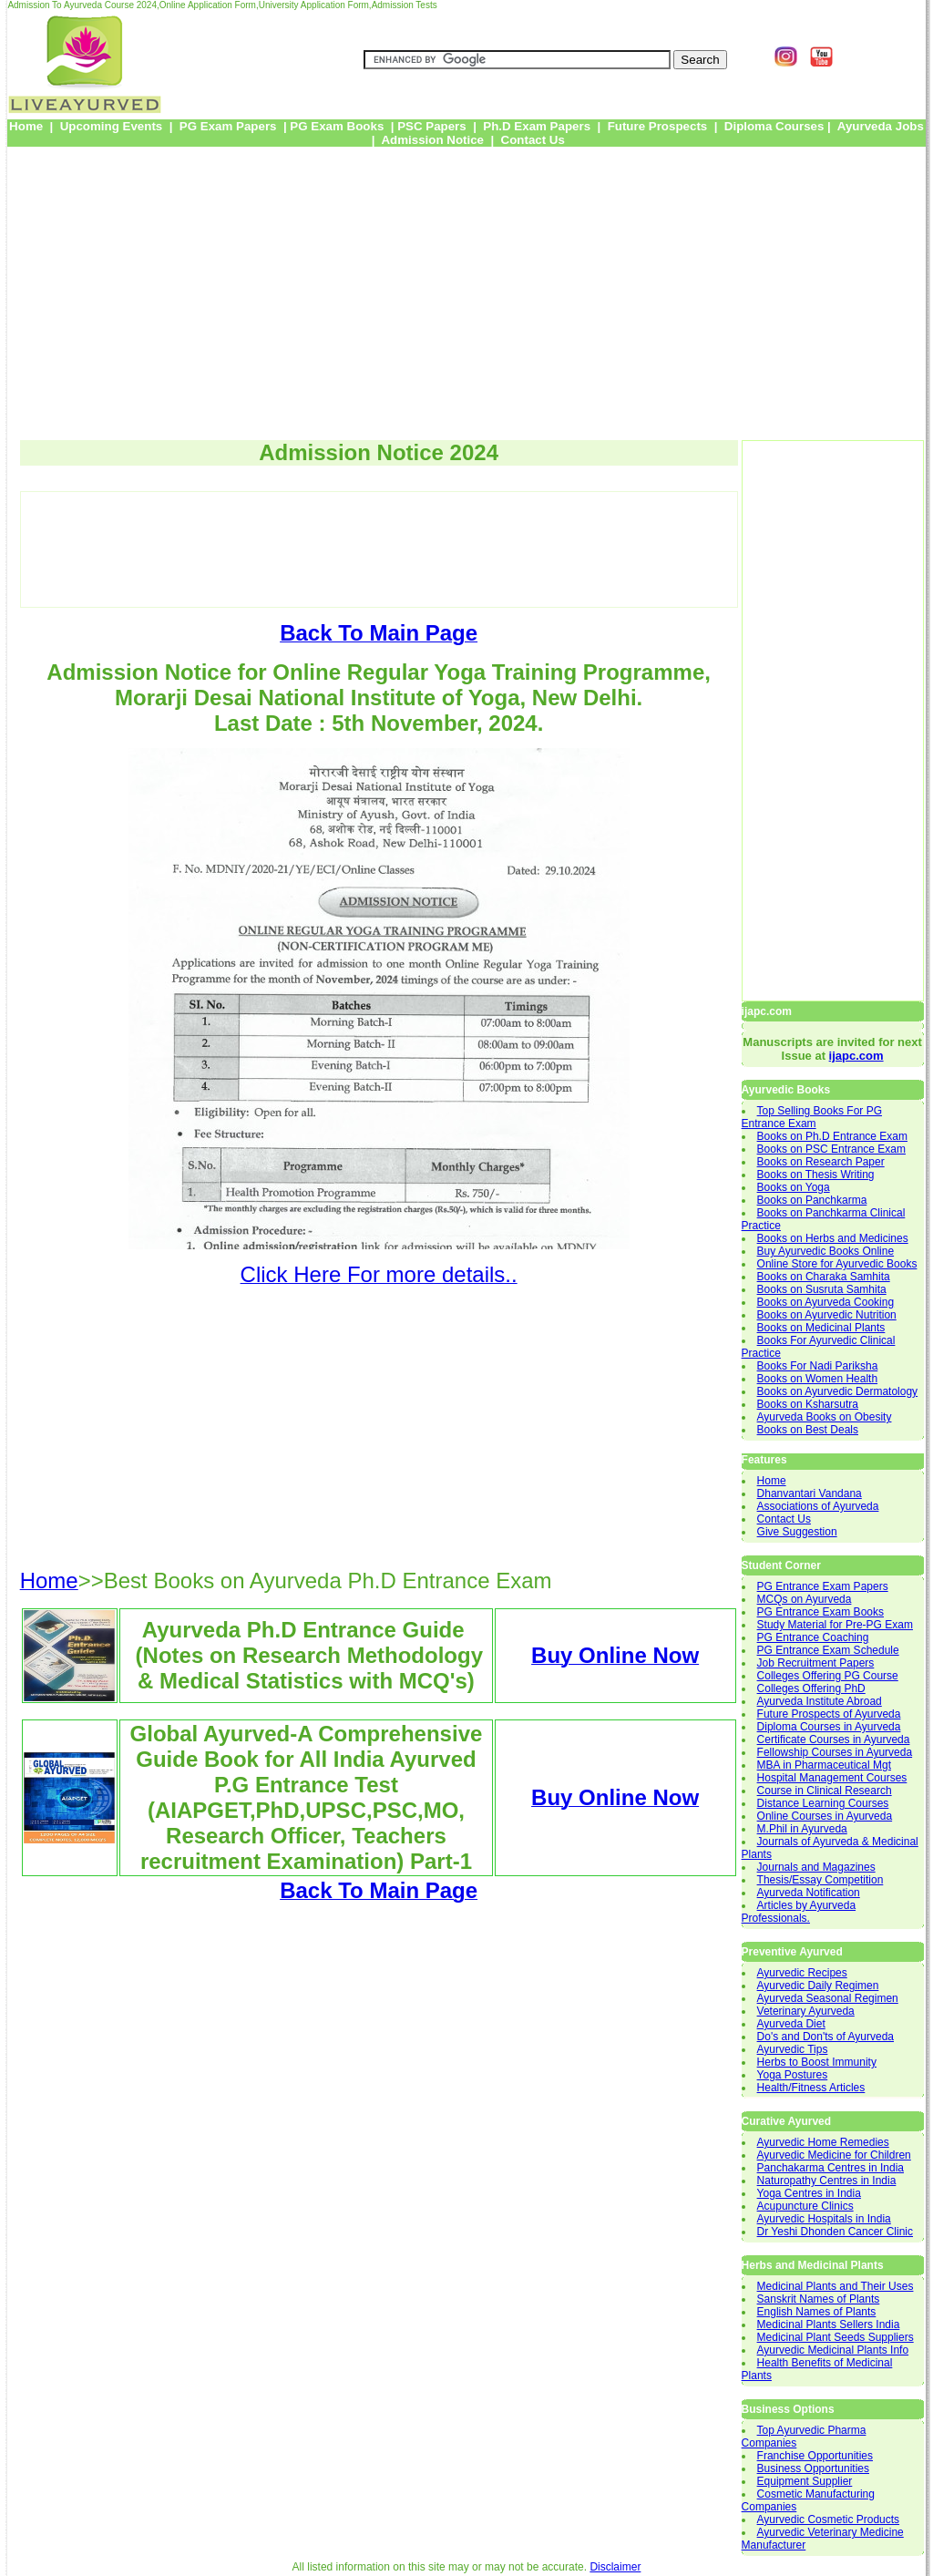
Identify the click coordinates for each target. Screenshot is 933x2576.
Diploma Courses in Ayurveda (829, 1726)
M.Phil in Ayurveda (802, 1828)
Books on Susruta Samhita (822, 1289)
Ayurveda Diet (791, 2023)
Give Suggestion (797, 1531)
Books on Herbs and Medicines (832, 1238)
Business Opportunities (813, 2468)
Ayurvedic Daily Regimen (818, 1985)
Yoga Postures (792, 2074)
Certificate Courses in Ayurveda (833, 1739)
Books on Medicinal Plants (821, 1327)
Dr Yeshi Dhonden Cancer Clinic (835, 2231)
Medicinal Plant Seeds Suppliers (835, 2337)
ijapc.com (856, 1055)
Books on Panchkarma (812, 1200)
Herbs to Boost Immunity (817, 2062)
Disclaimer (615, 2567)
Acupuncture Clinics (805, 2206)
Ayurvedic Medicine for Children (834, 2155)
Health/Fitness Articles (811, 2087)
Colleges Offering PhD (811, 1688)
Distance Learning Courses (823, 1803)
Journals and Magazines (816, 1867)
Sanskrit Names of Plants (818, 2299)
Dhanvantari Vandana (809, 1493)
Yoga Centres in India (809, 2193)
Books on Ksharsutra (807, 1404)
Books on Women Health (817, 1378)
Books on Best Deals (807, 1429)
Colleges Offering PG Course (827, 1675)
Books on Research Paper (821, 1161)
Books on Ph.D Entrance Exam (832, 1136)
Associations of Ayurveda (818, 1506)
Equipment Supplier (805, 2481)
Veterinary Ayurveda (806, 2011)
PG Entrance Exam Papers (822, 1586)
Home (771, 1480)
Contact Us (784, 1519)
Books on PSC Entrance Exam (831, 1149)
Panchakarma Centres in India (830, 2167)
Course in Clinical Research (824, 1790)
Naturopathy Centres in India (827, 2180)
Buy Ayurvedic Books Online (826, 1251)
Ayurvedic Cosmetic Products (828, 2519)
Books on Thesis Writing (816, 1174)
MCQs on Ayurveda (804, 1599)
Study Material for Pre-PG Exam (835, 1624)
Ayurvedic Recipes (802, 1972)
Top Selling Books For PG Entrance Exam (812, 1117)
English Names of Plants (817, 2311)
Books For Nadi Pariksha (817, 1366)
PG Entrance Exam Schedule (828, 1650)
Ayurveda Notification (808, 1892)
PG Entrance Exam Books (820, 1612)
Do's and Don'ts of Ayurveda (825, 2036)
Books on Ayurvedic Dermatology (837, 1391)
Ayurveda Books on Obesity (824, 1417)
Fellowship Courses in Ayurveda (835, 1752)
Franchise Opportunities (815, 2455)
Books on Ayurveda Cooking (826, 1302)
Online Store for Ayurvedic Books (837, 1263)
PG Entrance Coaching (813, 1637)
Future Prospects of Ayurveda (829, 1714)
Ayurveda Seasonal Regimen (827, 1998)
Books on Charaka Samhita (823, 1276)
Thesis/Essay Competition (820, 1879)
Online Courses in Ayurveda (825, 1816)
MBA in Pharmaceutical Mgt (824, 1765)
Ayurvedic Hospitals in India (824, 2218)
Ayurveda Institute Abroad (819, 1701)
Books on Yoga (793, 1187)
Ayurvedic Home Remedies (823, 2142)
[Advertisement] (466, 287)
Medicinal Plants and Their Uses (835, 2286)
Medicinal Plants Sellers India (828, 2324)
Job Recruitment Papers (816, 1663)
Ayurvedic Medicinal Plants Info (833, 2350)
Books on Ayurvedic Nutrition (827, 1315)
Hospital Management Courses (832, 1777)
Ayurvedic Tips (792, 2049)
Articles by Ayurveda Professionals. (799, 1911)
